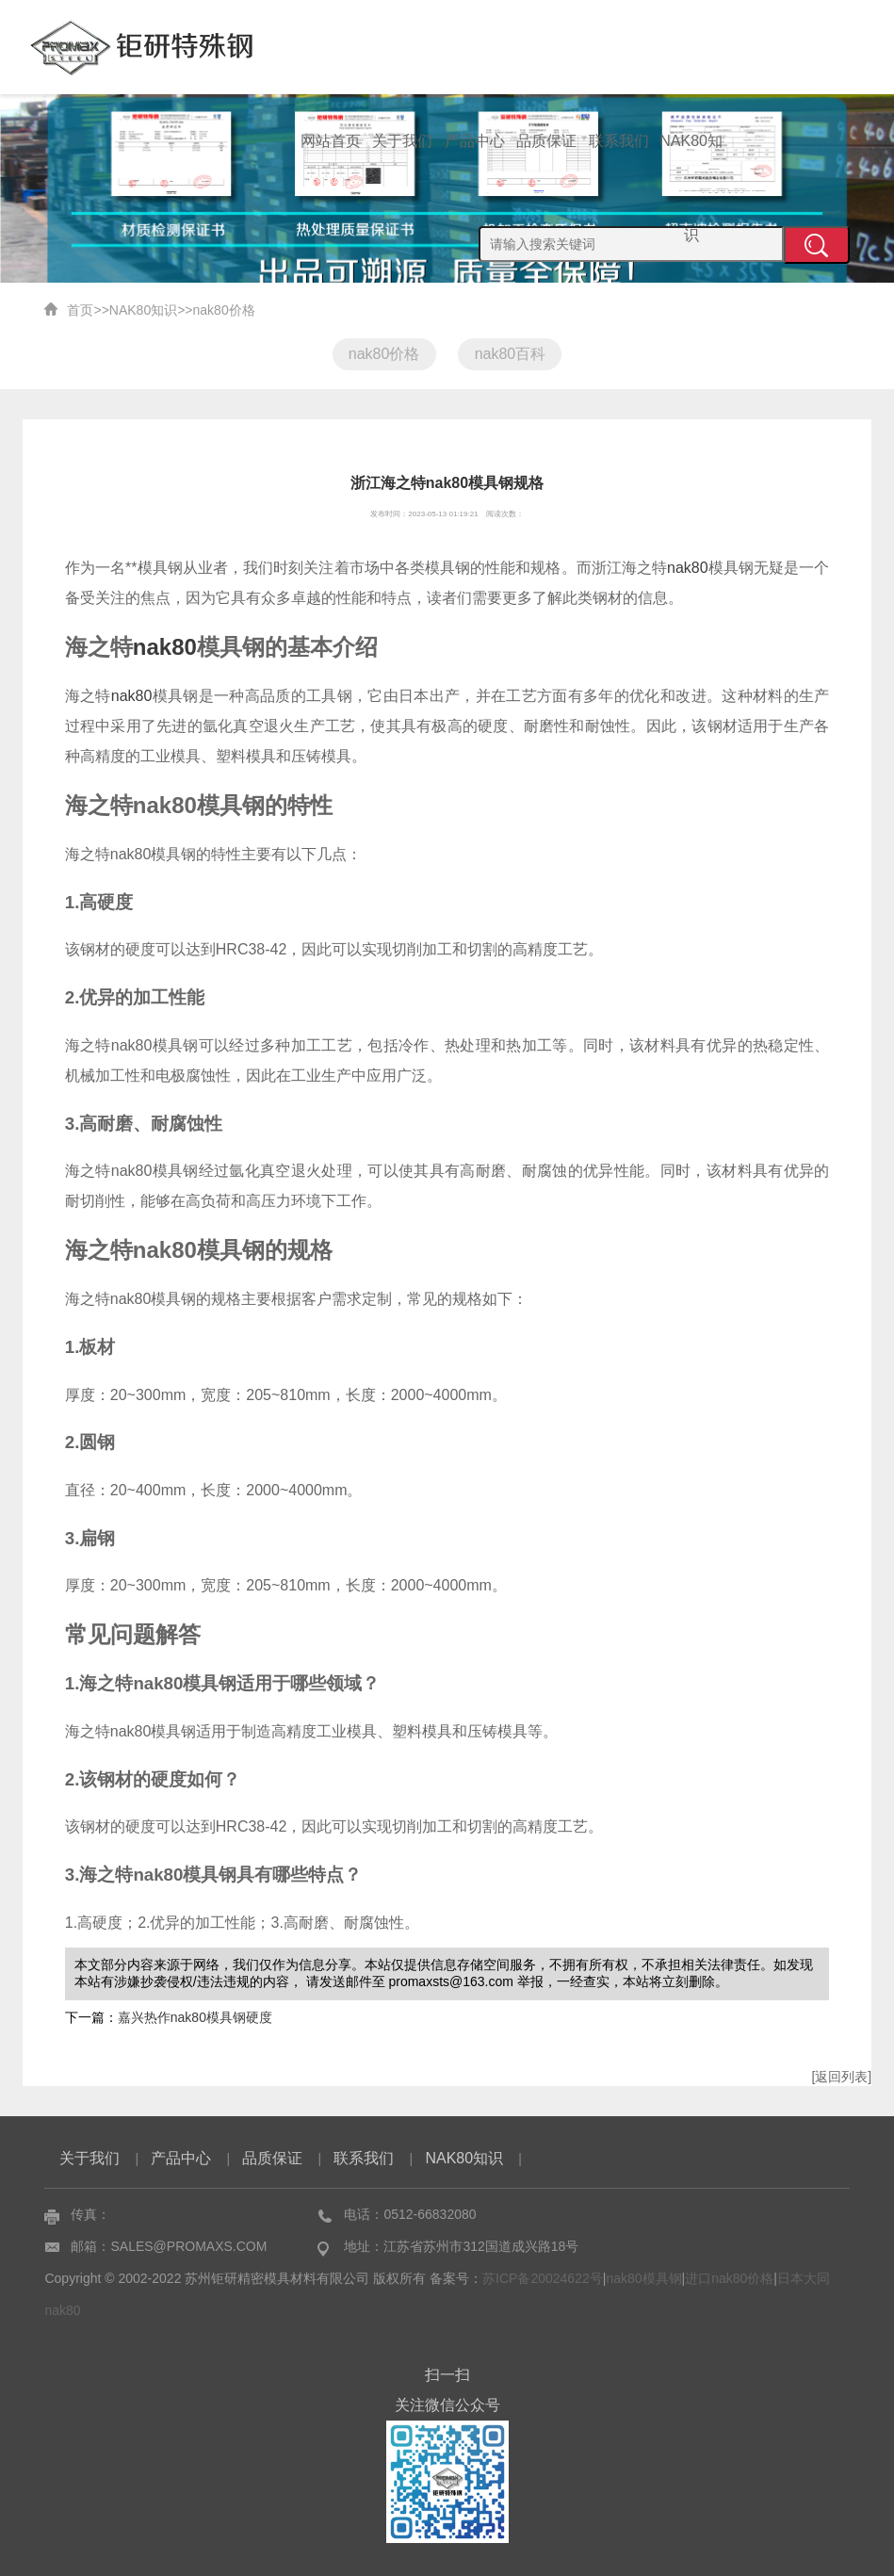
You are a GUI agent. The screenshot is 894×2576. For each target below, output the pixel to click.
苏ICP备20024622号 (542, 2278)
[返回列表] (841, 2076)
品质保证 (546, 141)
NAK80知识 (691, 160)
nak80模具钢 (643, 2278)
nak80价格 (224, 310)
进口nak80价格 (729, 2278)
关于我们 (402, 141)
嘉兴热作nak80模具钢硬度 (195, 2017)
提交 (817, 245)
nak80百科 (510, 354)
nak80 (687, 568)
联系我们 (619, 141)
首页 (80, 310)
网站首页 (331, 141)
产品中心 (475, 141)
